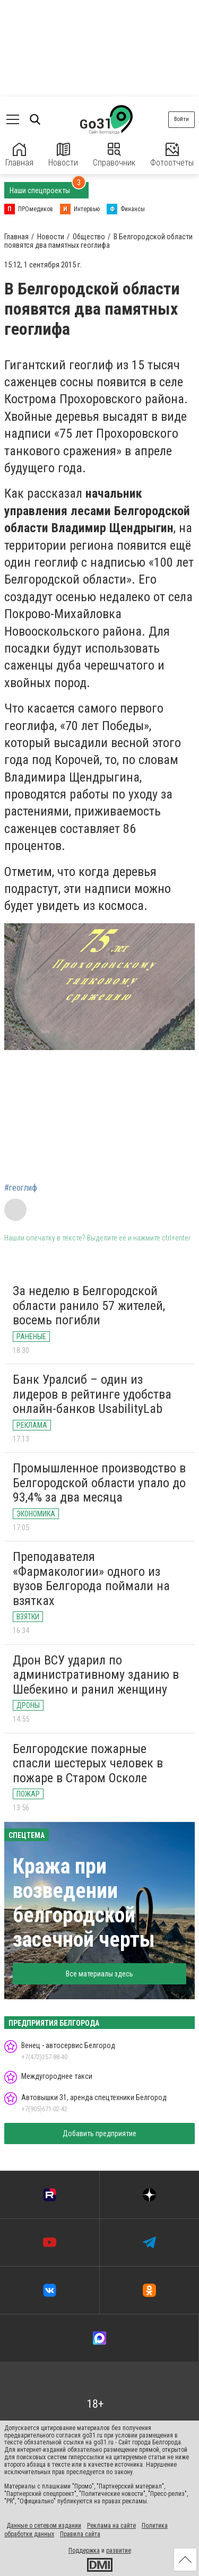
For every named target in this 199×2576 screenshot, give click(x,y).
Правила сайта (80, 2534)
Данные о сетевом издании (43, 2525)
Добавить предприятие (99, 2133)
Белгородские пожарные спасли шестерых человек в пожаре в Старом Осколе (88, 1763)
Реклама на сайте (111, 2525)
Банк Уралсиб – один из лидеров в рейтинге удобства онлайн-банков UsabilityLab (92, 1394)
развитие (118, 2550)
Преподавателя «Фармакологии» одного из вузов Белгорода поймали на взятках (91, 1578)
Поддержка (84, 2550)
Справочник (114, 155)
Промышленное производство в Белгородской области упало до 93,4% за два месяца (99, 1483)
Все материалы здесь (99, 1974)
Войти (181, 119)
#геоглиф (20, 1188)
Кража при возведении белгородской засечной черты (84, 1903)
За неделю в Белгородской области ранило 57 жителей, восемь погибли (89, 1305)
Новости (63, 155)
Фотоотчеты (172, 155)
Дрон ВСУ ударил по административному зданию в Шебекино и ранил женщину (96, 1675)
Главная (19, 155)
